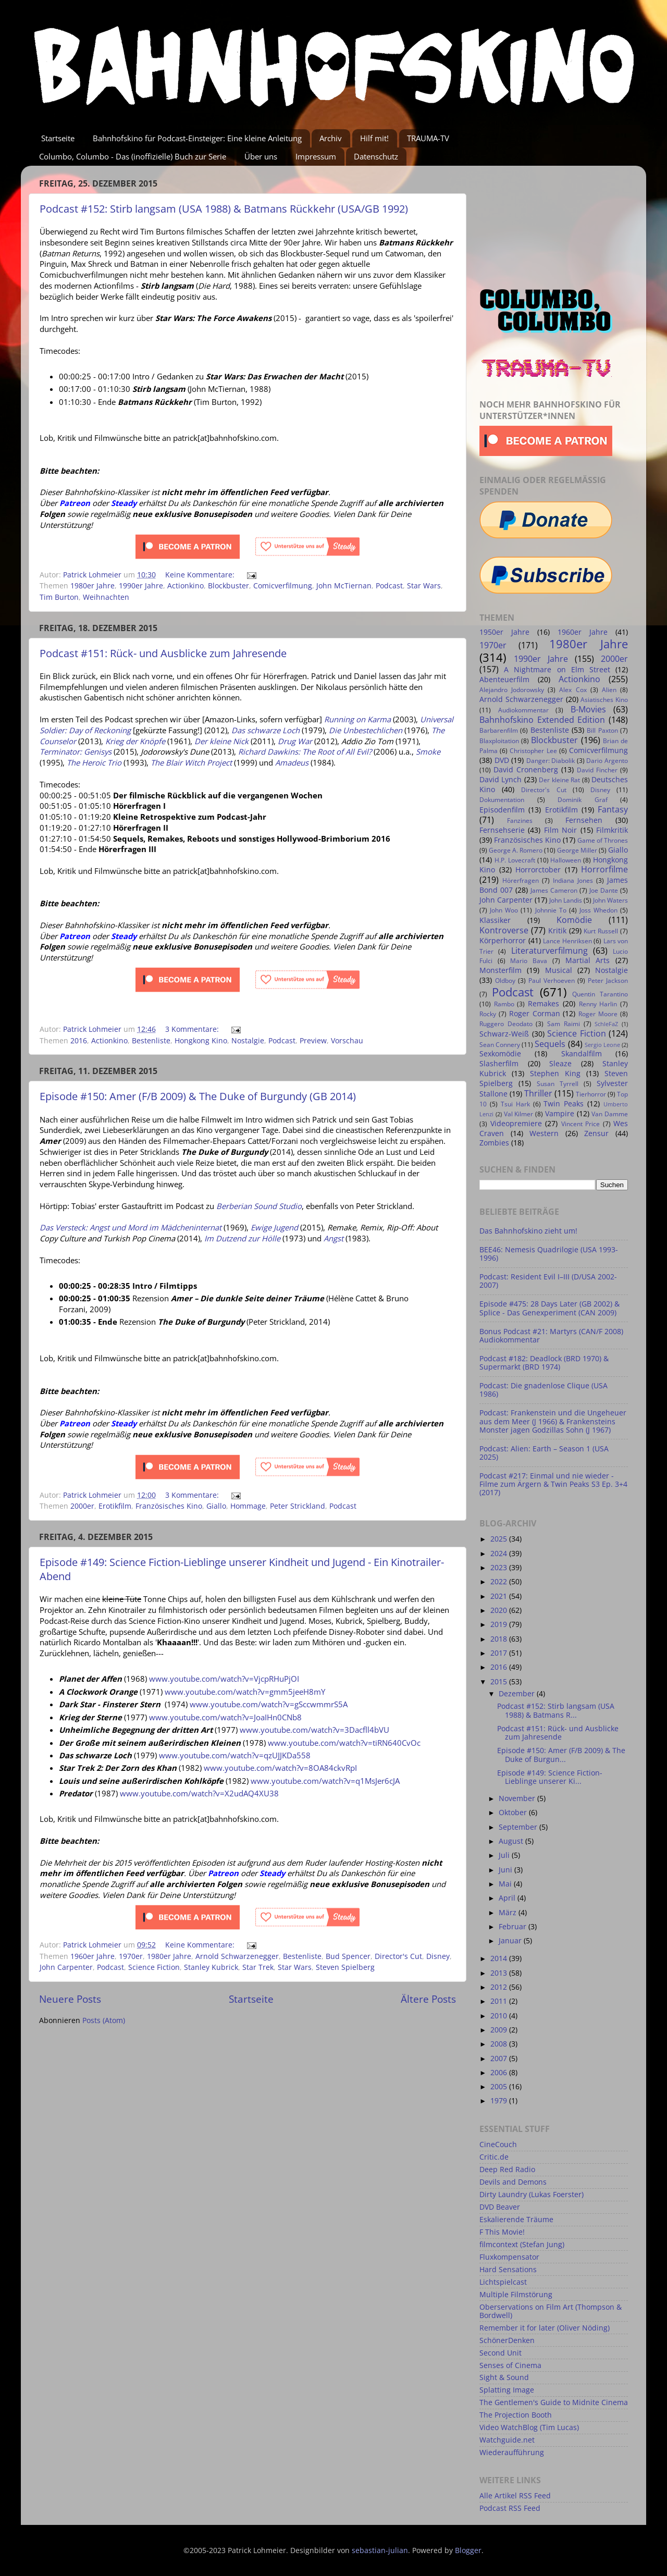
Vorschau (347, 1040)
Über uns (260, 156)
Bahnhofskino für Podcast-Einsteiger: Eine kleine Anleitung (197, 138)
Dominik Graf (583, 799)
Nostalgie (247, 1040)
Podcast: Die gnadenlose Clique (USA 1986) (543, 1390)
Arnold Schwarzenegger (237, 1956)
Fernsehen (583, 820)
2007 (499, 2058)
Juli (505, 1855)
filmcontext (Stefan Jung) (521, 2244)
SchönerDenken (507, 2340)
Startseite (58, 138)
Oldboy (505, 980)
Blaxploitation (499, 740)
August (512, 1841)
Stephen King (555, 1073)
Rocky (487, 1013)
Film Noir (560, 830)
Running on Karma (357, 719)
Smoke (428, 751)
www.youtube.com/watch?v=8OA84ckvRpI (280, 1767)
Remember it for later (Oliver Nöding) (544, 2328)
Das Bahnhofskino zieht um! (528, 1231)
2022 (499, 1581)
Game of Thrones (602, 840)
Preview (313, 1040)
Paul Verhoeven (551, 980)
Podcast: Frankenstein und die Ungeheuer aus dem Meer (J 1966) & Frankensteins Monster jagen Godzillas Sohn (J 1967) (552, 1421)
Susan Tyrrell (557, 1083)
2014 (499, 1958)
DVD (502, 760)
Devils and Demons (513, 2182)
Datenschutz (376, 156)
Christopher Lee (533, 750)
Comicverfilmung (282, 585)
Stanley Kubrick (211, 1967)
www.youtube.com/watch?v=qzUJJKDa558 (235, 1755)
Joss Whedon (598, 910)
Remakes (543, 1003)
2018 (499, 1639)
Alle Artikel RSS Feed (515, 2495)
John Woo (504, 910)
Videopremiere (516, 1123)
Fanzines (520, 820)
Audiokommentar (523, 710)
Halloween (565, 860)
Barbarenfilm (498, 730)
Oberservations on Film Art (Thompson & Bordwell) (550, 2311)
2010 (499, 2015)
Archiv (330, 138)
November (518, 1798)
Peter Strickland (297, 1506)
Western (544, 1133)
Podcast (389, 585)
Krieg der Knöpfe (135, 741)
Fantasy (613, 809)
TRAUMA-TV (428, 138)
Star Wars (424, 585)
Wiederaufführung (511, 2452)
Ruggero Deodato (506, 1023)
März (508, 1912)
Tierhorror (591, 1094)
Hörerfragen (520, 880)
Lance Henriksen (567, 940)
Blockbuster (228, 585)
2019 (499, 1624)
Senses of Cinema (510, 2365)
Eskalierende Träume (516, 2219)
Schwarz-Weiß (504, 1034)
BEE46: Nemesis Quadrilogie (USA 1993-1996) (548, 1254)
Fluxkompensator (509, 2257)
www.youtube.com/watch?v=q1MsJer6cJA (325, 1781)
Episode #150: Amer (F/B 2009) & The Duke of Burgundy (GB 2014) (198, 1096)
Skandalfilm (581, 1053)
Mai (506, 1884)
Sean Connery (499, 1044)
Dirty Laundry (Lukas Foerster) (531, 2194)
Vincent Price (580, 1123)
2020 (499, 1610)
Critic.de (494, 2157)
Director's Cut (398, 1956)
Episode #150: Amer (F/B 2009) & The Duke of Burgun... (561, 1755)
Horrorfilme (604, 869)
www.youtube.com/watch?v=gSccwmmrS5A (269, 1704)
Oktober (514, 1812)
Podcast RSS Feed (509, 2508)
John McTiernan (344, 585)
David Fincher (597, 770)
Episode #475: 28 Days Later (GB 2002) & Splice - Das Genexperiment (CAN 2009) (549, 1308)
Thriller (538, 1093)
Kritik (557, 930)
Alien (609, 689)
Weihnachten (106, 597)
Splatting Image (506, 2390)
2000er (82, 1506)
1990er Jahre (141, 585)
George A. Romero (515, 850)
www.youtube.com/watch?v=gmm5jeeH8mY (245, 1691)
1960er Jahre (92, 1956)
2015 (499, 1681)
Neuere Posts (70, 1999)
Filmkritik (612, 830)
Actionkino (185, 585)
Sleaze (560, 1063)
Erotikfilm (114, 1506)
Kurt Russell (601, 931)
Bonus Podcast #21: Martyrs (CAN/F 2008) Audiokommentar (551, 1336)
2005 (499, 2086)
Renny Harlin (598, 1004)
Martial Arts (587, 960)
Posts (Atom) (103, 2020)
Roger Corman (534, 1013)
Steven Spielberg (345, 1967)
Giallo (216, 1506)
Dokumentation (501, 799)
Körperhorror (502, 940)
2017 (499, 1653)
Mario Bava (528, 960)
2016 (78, 1040)
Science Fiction (154, 1967)
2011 (499, 2001)
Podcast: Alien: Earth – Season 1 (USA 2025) (544, 1453)
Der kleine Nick (221, 741)
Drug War (295, 741)
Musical (558, 970)
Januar (511, 1940)
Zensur (596, 1133)
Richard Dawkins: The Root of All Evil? (305, 751)
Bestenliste (151, 1040)
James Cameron (553, 890)
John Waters (610, 900)
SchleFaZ (606, 1024)
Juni (506, 1870)
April (508, 1898)
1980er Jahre (92, 585)
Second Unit (500, 2353)
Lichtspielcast (503, 2282)
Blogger (468, 2550)
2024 (499, 1553)
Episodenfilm (502, 810)
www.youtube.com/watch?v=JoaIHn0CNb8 (225, 1717)
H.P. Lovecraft (515, 860)
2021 (499, 1596)
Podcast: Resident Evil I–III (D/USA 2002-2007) (548, 1281)
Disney (438, 1956)
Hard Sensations (508, 2269)
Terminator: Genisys (76, 751)
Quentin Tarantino (600, 994)
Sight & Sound (504, 2377)
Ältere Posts (428, 1999)
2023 (499, 1567)
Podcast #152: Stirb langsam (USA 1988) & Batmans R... (555, 1710)
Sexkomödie (500, 1053)
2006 (499, 2072)
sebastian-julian (380, 2550)
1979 (499, 2100)
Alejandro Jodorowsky (511, 689)
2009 (499, 2030)
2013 (499, 1973)
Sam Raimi (563, 1023)
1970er (131, 1956)
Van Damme (609, 1114)
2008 (499, 2044)
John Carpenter (66, 1967)
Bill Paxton (602, 730)
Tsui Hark (515, 1104)
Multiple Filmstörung (515, 2294)
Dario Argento (607, 760)
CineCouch (498, 2144)
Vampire (559, 1113)
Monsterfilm (500, 970)
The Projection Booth (515, 2415)
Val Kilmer (519, 1114)
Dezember (518, 1693)
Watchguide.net (507, 2440)
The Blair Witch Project (191, 762)
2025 (499, 1539)
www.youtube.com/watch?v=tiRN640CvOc (344, 1742)
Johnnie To (550, 910)
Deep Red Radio (507, 2169)
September (519, 1827)
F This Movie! (502, 2232)
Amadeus (291, 762)
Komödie (574, 920)
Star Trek (258, 1967)
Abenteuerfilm (504, 679)
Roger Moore (597, 1013)
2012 (499, 1987)
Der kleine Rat (559, 779)
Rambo (504, 1004)
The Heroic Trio (94, 762)
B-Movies (588, 709)
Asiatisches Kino (604, 699)
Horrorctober (538, 869)
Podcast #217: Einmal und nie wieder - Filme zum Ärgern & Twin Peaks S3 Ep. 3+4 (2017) (553, 1484)
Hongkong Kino (201, 1040)
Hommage (248, 1506)
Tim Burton (59, 597)
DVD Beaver (499, 2207)
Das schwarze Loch (265, 730)
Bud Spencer (348, 1956)
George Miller (577, 850)
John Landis (565, 900)
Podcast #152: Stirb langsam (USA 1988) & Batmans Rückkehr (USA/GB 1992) (224, 209)
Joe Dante (603, 890)
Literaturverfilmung (549, 950)
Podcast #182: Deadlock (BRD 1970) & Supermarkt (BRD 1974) (544, 1363)
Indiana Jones (573, 880)
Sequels (550, 1044)
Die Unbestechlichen (365, 730)
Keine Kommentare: (201, 575)
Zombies (494, 1143)
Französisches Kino (168, 1506)
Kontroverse (503, 930)
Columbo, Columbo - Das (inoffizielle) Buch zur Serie (132, 156)
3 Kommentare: (193, 1029)
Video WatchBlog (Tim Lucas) (529, 2427)
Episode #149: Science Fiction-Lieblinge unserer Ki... (549, 1777)
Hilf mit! (374, 138)
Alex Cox (572, 689)
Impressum (315, 156)
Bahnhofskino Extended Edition (542, 719)
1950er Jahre (504, 632)
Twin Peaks (564, 1103)
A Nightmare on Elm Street (557, 669)
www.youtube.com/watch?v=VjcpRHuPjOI (224, 1678)
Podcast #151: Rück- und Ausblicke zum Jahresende (163, 653)
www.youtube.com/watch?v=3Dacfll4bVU (314, 1729)
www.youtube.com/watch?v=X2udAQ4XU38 (199, 1793)
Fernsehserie (502, 830)
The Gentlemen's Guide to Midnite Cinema (553, 2402)
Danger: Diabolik (550, 760)
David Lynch (500, 779)
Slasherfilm (498, 1063)
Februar (513, 1926)
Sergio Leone (602, 1045)
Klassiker (495, 920)
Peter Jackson (608, 980)
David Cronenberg (525, 769)
